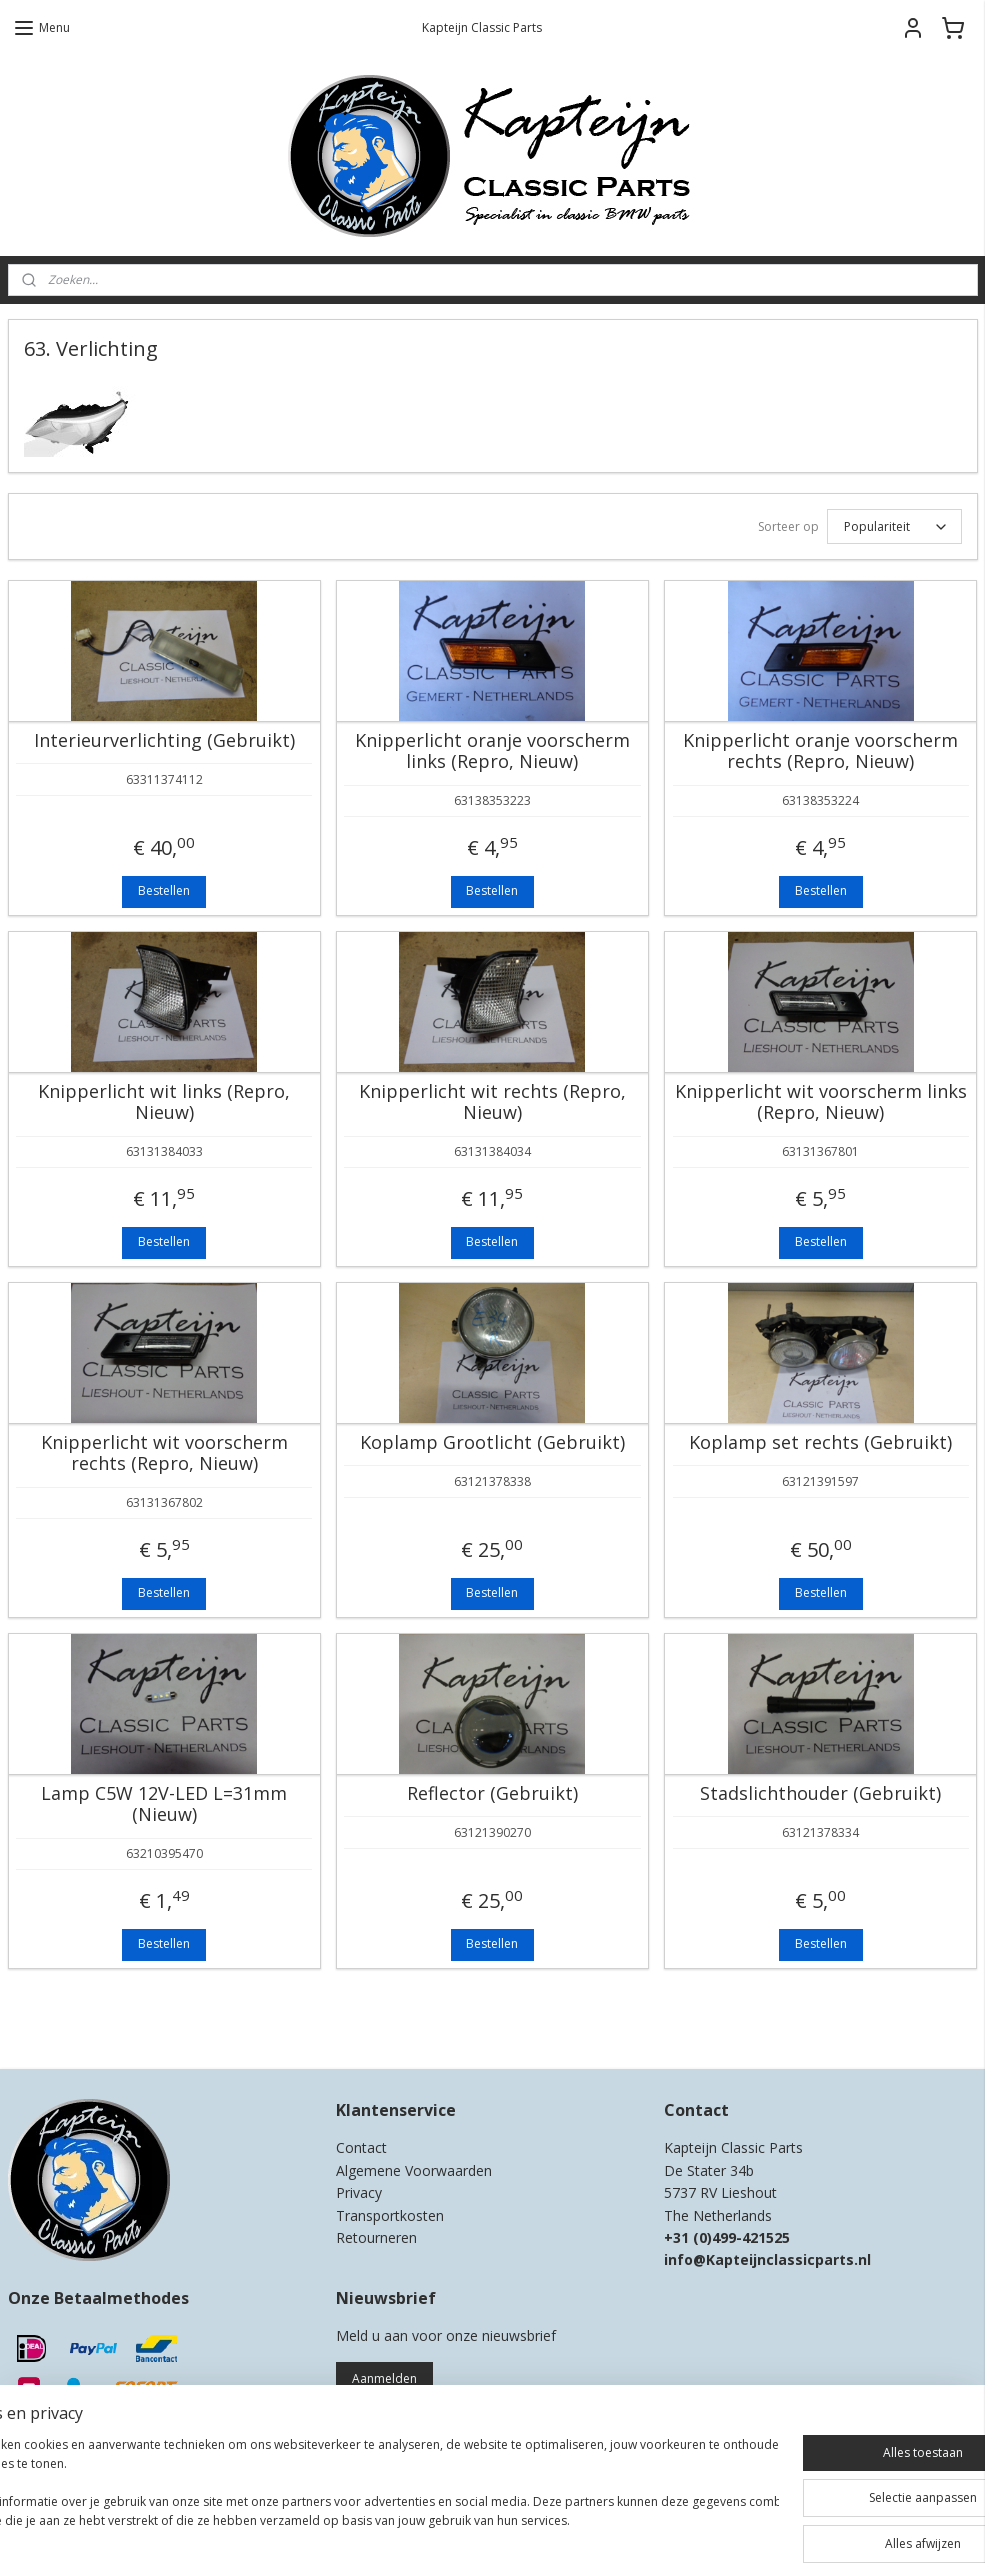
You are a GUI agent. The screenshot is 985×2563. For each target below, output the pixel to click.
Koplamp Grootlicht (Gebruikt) (492, 1443)
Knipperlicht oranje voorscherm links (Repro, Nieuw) (492, 751)
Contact (361, 2147)
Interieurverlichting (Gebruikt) (164, 741)
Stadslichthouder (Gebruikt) (820, 1794)
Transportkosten (390, 2215)
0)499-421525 (744, 2237)
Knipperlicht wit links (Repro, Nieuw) (164, 1102)
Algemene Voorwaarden (414, 2170)
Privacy (359, 2192)
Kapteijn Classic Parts (86, 2024)
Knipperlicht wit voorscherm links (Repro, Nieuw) (821, 1102)
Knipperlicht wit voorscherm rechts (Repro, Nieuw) (164, 1453)
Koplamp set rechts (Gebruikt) (820, 1443)
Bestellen (164, 890)
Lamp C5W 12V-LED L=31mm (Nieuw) (164, 1804)
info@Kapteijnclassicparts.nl (767, 2259)
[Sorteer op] (894, 526)
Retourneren (376, 2237)
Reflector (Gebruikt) (492, 1794)
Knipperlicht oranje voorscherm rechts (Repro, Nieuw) (820, 751)
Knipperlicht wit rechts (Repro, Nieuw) (492, 1102)
